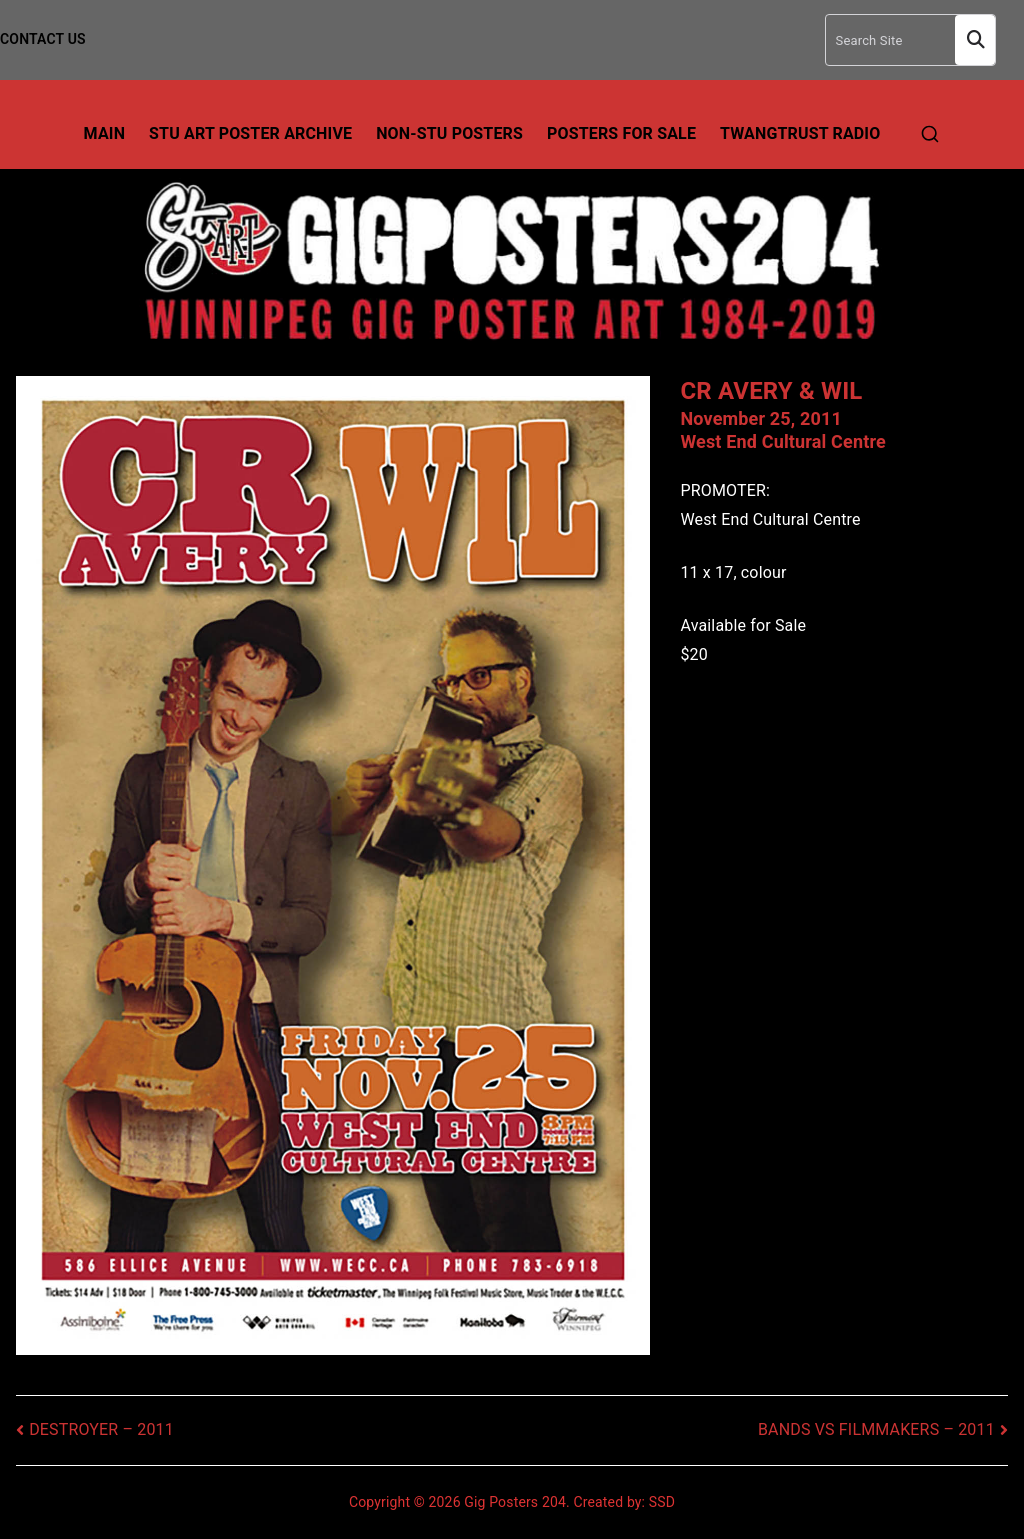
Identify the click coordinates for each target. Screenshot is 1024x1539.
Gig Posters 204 (515, 1502)
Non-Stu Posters (449, 133)
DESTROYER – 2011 (101, 1429)
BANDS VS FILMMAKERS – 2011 (876, 1429)
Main (105, 133)
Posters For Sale (621, 133)
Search (975, 40)
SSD (662, 1502)
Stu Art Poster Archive (250, 133)
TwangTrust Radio (800, 133)
